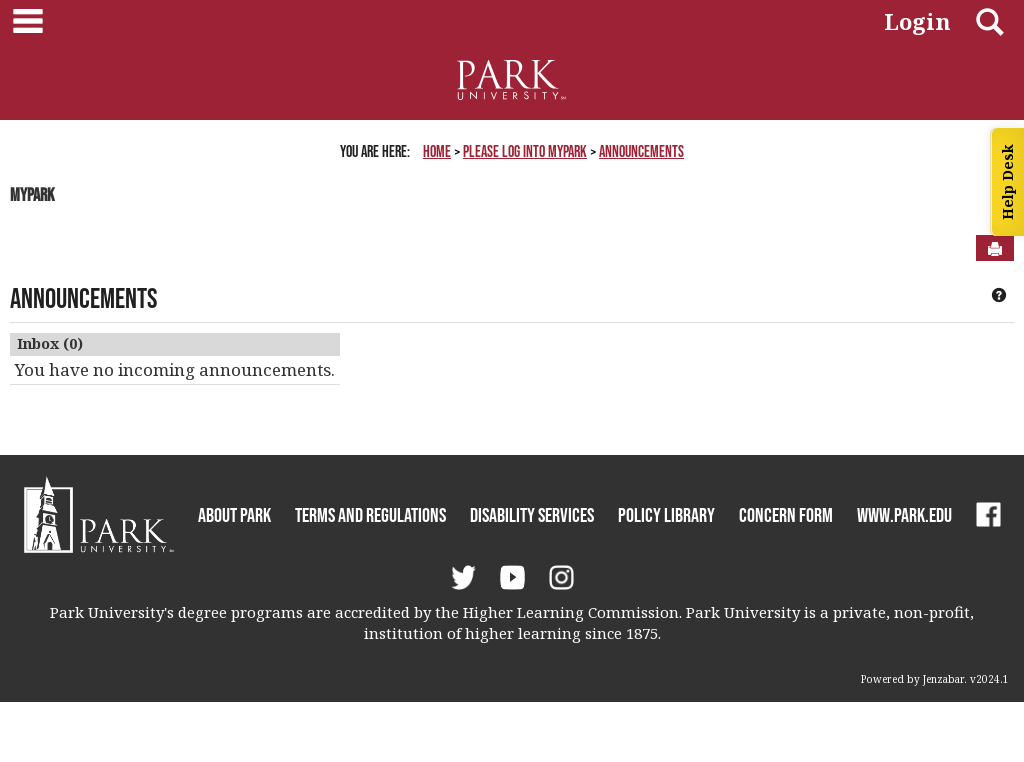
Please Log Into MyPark (525, 151)
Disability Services (532, 515)
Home (437, 151)
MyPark (32, 195)
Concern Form (786, 515)
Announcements (641, 151)
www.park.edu (904, 515)
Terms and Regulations (370, 515)
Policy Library (666, 515)
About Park (234, 515)
